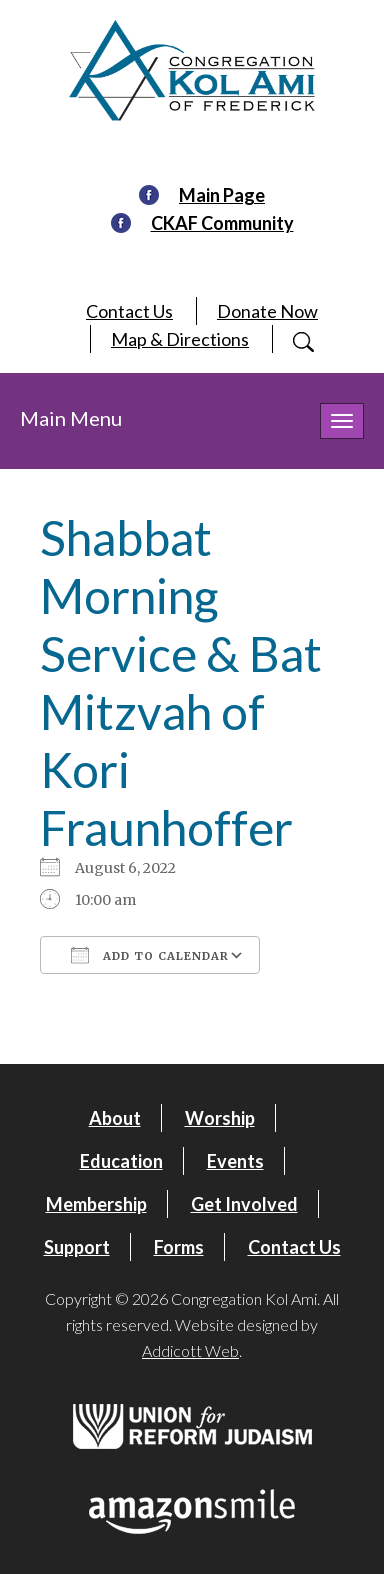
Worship (220, 1118)
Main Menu (71, 418)
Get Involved (244, 1204)
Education (121, 1161)
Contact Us (129, 311)
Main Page (222, 195)
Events (235, 1161)
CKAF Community (222, 223)
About (115, 1118)
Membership (96, 1204)
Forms (179, 1247)
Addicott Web (190, 1350)
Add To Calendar (150, 955)
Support (77, 1247)
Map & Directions (180, 339)
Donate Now (267, 311)
